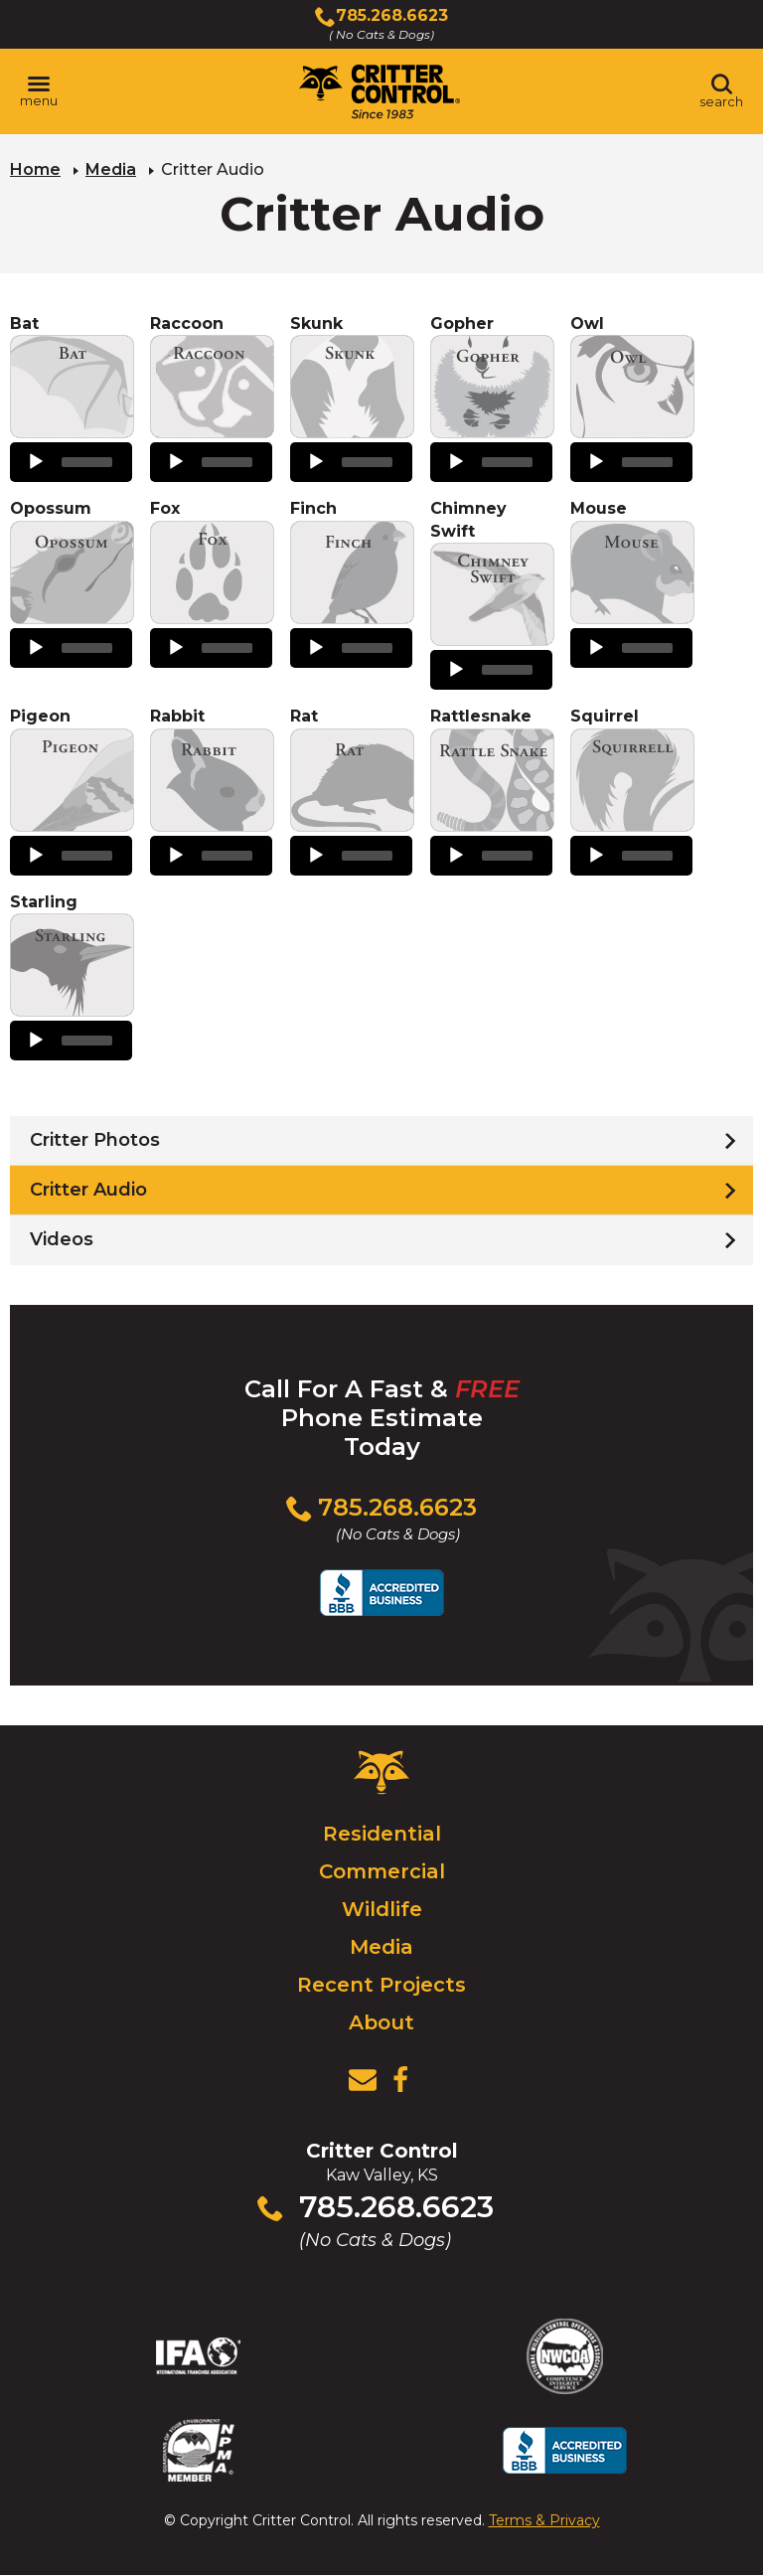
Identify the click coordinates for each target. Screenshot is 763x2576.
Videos (61, 1239)
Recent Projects (381, 1985)
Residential (382, 1834)
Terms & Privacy (544, 2520)
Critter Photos (95, 1140)
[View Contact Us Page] (363, 2080)
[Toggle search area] (721, 91)
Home (35, 169)
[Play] (36, 462)
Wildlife (382, 1909)
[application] (71, 462)
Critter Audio (88, 1190)
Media (110, 169)
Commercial (382, 1871)
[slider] (87, 462)
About (381, 2022)
